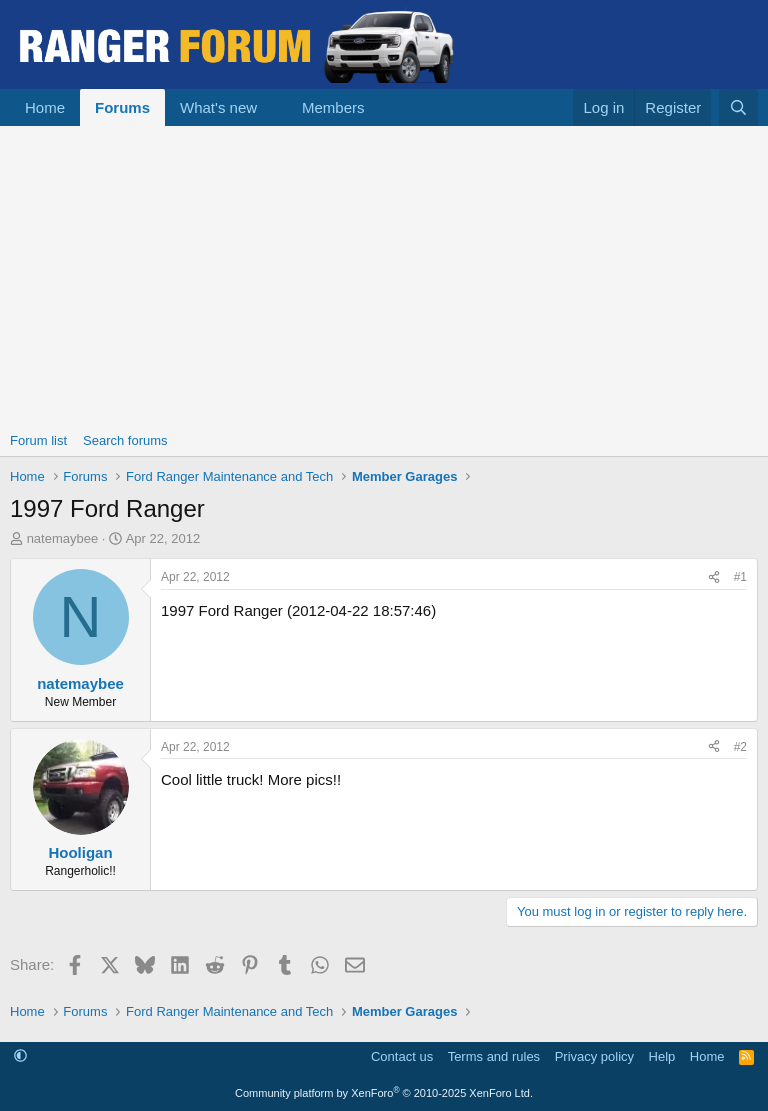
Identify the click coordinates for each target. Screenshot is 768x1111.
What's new (218, 107)
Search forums (125, 440)
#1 (740, 577)
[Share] (714, 577)
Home (45, 107)
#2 (740, 747)
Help (662, 1056)
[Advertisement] (384, 276)
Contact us (402, 1056)
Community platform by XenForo (384, 1093)
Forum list (38, 440)
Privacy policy (594, 1056)
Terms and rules (494, 1056)
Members (333, 107)
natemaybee (63, 538)
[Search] (738, 107)
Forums (122, 107)
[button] (273, 107)
